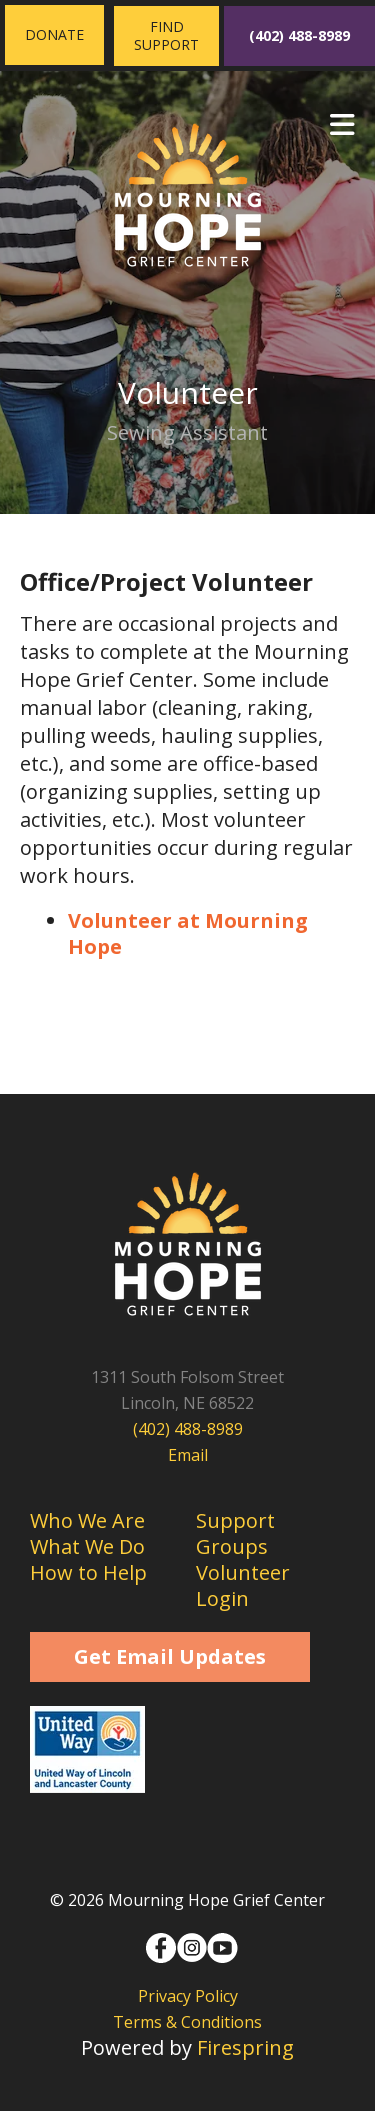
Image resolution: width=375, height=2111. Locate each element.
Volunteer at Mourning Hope (188, 933)
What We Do (87, 1546)
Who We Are (87, 1520)
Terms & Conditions (187, 2022)
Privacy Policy (188, 1996)
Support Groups (235, 1533)
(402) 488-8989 (299, 35)
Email (188, 1455)
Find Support (166, 35)
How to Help (88, 1572)
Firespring (245, 2047)
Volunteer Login (243, 1585)
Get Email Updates (170, 1656)
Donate (54, 34)
